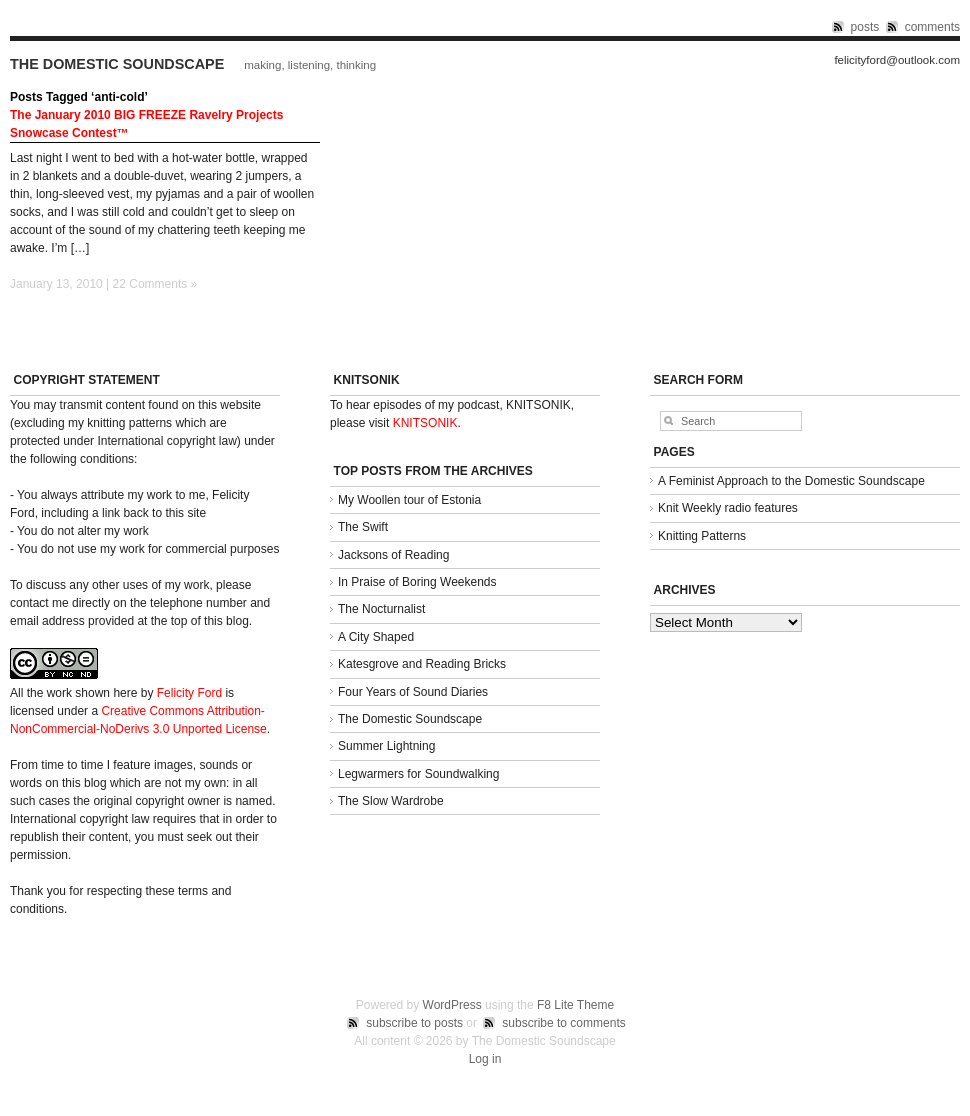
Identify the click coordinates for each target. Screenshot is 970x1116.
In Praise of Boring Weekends (417, 582)
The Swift (363, 527)
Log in (485, 1059)
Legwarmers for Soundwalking (418, 774)
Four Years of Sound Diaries (413, 692)
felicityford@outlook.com (897, 60)
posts (865, 27)
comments (932, 27)
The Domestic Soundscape (117, 64)
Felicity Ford (189, 693)
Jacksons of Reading (393, 555)
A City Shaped (376, 637)
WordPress (452, 1005)
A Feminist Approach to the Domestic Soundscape (791, 481)
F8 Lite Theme (575, 1005)
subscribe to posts (414, 1023)
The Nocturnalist (381, 609)
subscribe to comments (563, 1023)
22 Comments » (155, 284)
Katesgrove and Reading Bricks (422, 664)
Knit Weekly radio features (728, 508)
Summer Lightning (386, 746)
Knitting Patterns (702, 536)
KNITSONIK (425, 423)
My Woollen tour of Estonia (409, 500)
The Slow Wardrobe (391, 801)
